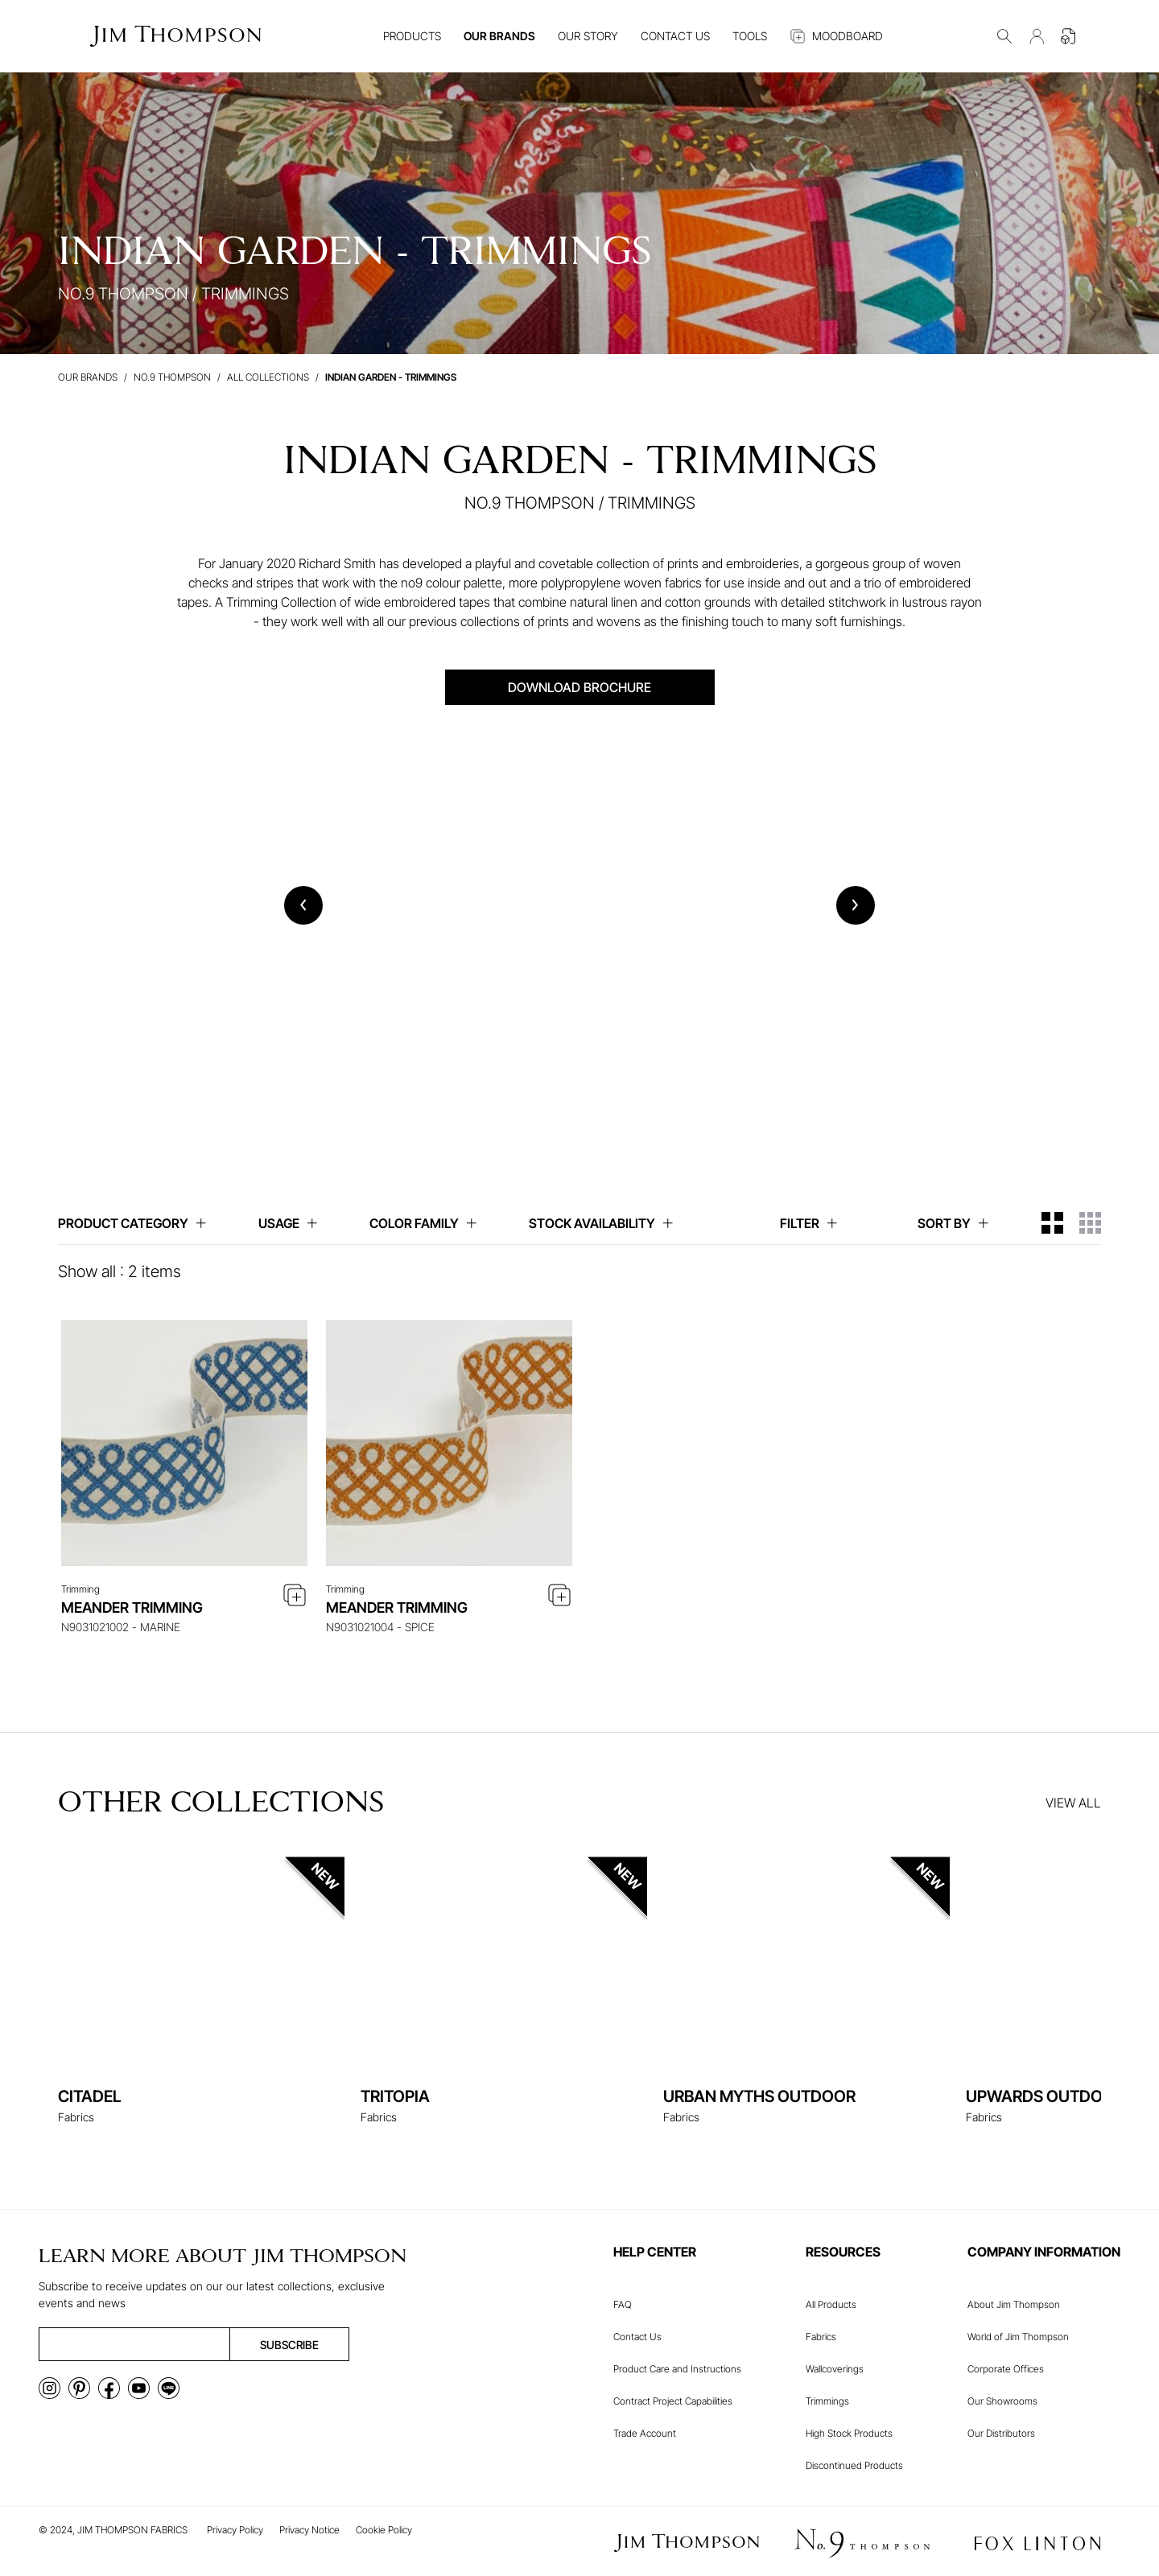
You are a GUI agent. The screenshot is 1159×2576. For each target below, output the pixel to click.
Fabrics (821, 2337)
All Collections (268, 377)
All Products (831, 2304)
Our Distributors (1001, 2433)
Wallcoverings (835, 2369)
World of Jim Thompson (1018, 2337)
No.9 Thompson (172, 377)
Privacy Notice (309, 2530)
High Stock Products (849, 2433)
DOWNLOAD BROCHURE (579, 687)
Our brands (88, 377)
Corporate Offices (1005, 2369)
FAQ (622, 2304)
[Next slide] (855, 905)
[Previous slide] (303, 905)
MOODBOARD (836, 36)
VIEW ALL (1073, 1803)
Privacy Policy (235, 2530)
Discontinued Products (854, 2465)
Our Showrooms (1002, 2401)
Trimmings (827, 2401)
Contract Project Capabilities (672, 2401)
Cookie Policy (384, 2530)
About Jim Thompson (1013, 2304)
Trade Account (644, 2433)
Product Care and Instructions (677, 2369)
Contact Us (637, 2337)
